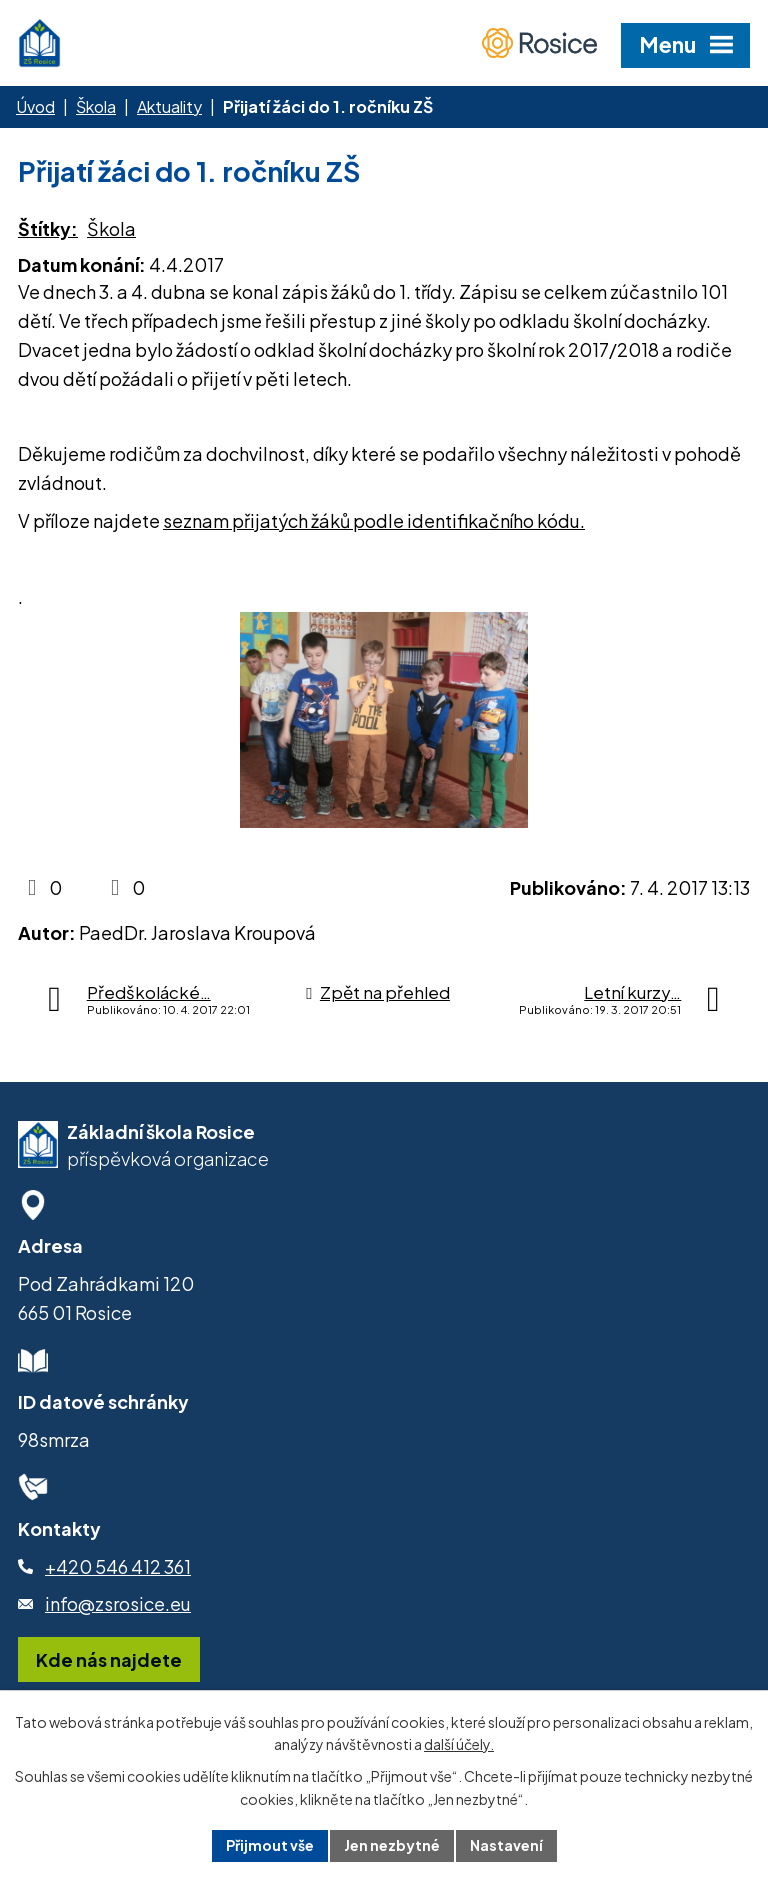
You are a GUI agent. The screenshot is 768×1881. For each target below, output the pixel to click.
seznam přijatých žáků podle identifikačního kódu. (374, 520)
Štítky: (48, 228)
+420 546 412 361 (118, 1566)
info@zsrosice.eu (118, 1603)
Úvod (35, 106)
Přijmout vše (270, 1845)
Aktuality (169, 106)
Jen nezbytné (392, 1845)
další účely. (459, 1745)
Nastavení (506, 1845)
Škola (96, 106)
